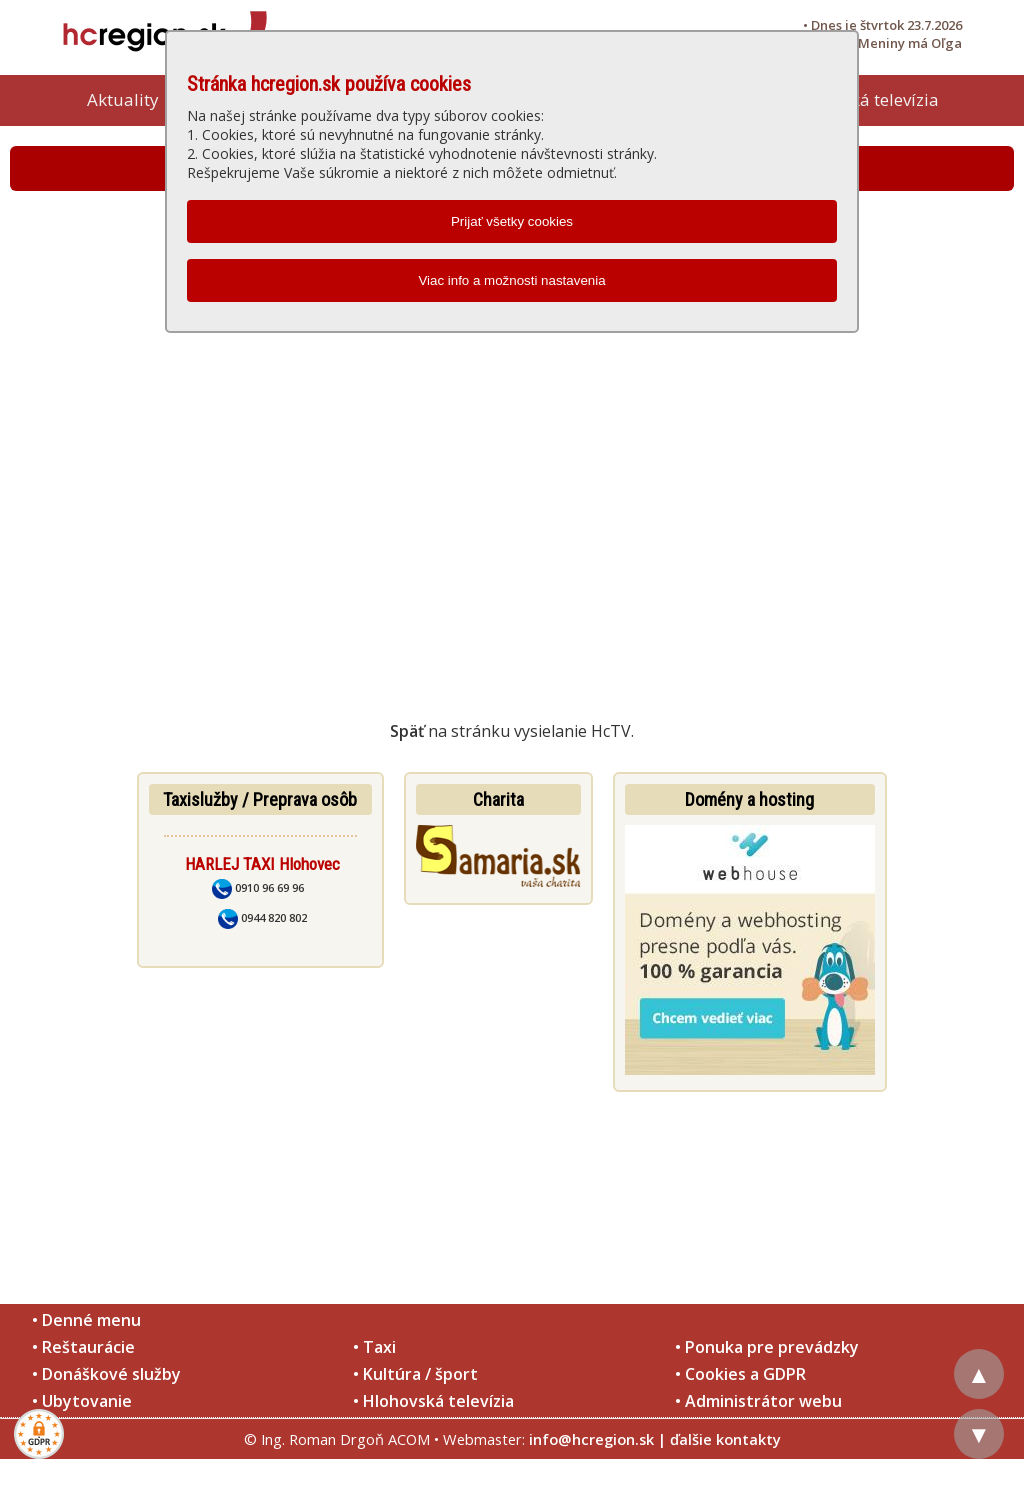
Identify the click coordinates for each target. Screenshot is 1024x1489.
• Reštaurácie (83, 1347)
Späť (407, 731)
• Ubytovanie (82, 1401)
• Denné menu (86, 1320)
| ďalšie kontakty (719, 1439)
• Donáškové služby (106, 1374)
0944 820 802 (262, 917)
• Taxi (374, 1347)
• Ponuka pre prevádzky (767, 1347)
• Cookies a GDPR (740, 1374)
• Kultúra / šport (415, 1374)
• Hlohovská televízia (433, 1401)
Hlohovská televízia (863, 99)
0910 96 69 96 (258, 887)
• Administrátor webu (758, 1401)
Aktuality (123, 99)
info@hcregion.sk (591, 1439)
